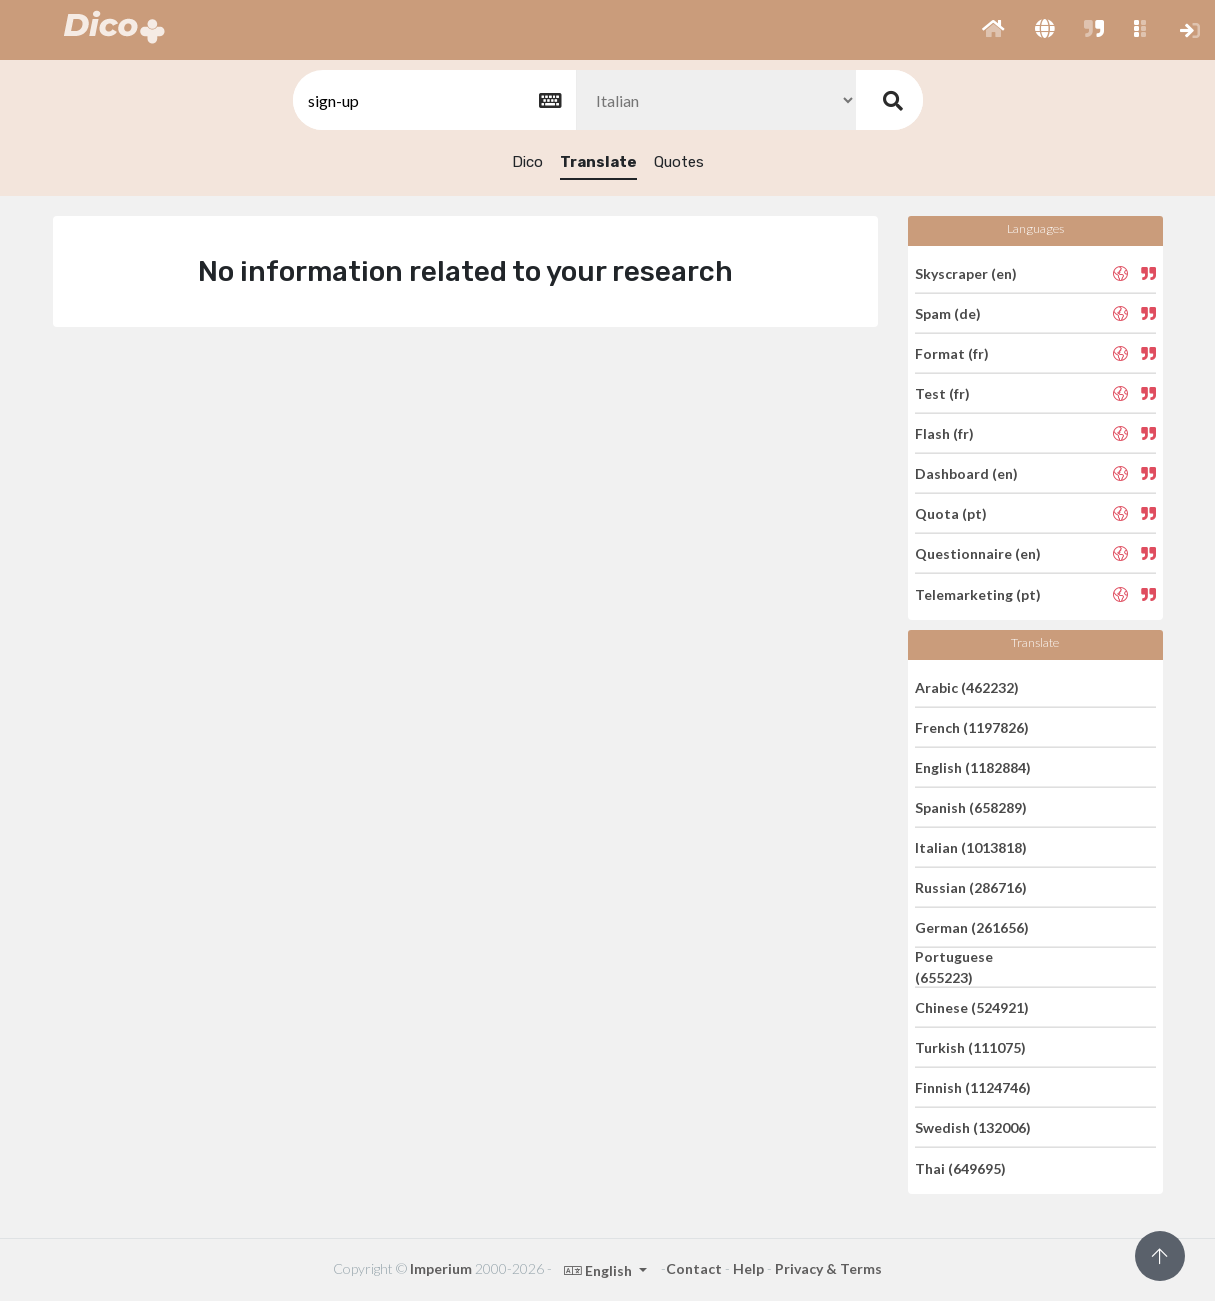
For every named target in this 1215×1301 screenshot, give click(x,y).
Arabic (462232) (967, 686)
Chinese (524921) (972, 1007)
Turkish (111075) (970, 1047)
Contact (694, 1268)
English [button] (599, 1270)
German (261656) (972, 927)
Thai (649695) (960, 1167)
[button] (993, 30)
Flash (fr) (944, 433)
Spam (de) (948, 313)
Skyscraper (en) (966, 272)
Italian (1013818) (971, 847)
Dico (527, 162)
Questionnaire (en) (978, 553)
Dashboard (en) (966, 473)
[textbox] (433, 100)
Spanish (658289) (971, 807)
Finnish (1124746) (973, 1087)
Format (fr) (952, 353)
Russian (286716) (971, 887)
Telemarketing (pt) (978, 593)
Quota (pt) (951, 513)
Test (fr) (942, 393)
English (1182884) (973, 767)
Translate (598, 162)
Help (748, 1268)
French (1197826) (972, 727)
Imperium (441, 1268)
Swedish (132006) (973, 1127)
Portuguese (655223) (954, 967)
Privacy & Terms (828, 1268)
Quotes (679, 162)
